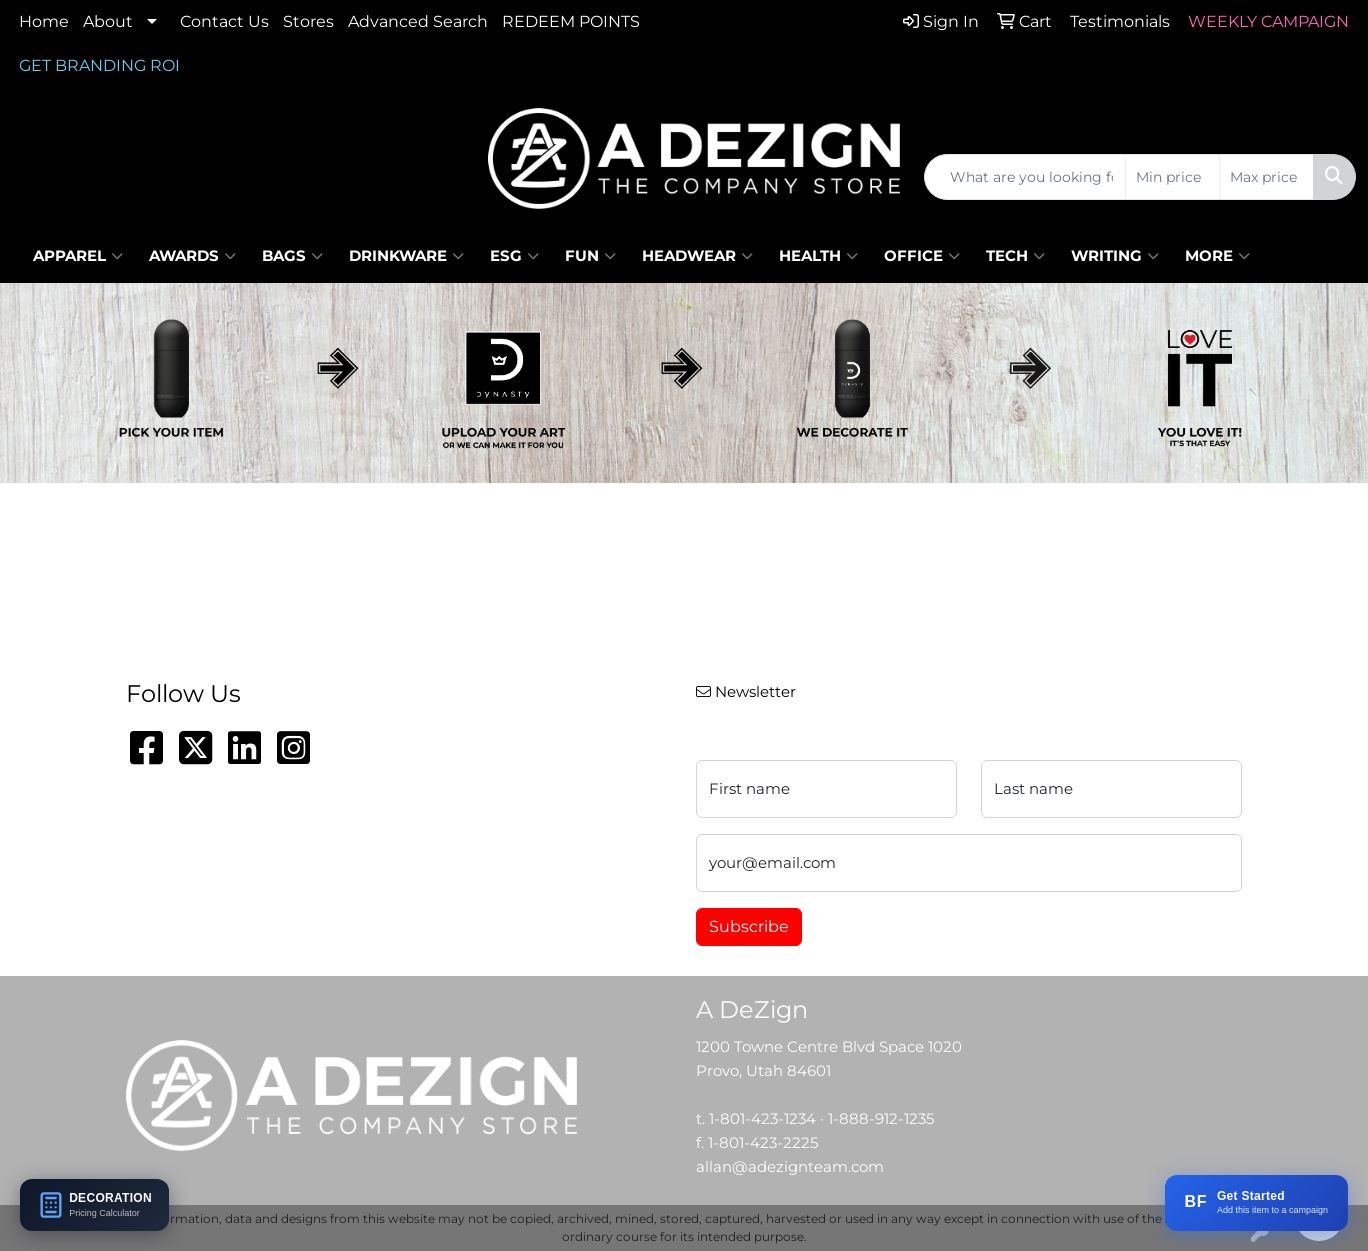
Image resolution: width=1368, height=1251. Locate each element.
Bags (292, 256)
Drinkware (406, 256)
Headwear (697, 256)
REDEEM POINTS (571, 21)
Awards (192, 256)
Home (44, 21)
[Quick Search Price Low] (1172, 177)
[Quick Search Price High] (1266, 177)
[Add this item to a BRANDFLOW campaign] (1256, 1203)
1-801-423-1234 (762, 1119)
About (108, 21)
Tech (1015, 256)
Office (922, 256)
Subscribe (749, 926)
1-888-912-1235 (881, 1119)
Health (818, 256)
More (1217, 256)
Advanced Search (418, 21)
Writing (1115, 256)
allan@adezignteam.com (790, 1167)
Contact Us (224, 21)
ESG (514, 256)
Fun (590, 256)
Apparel (78, 256)
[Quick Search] (1025, 177)
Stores (308, 21)
